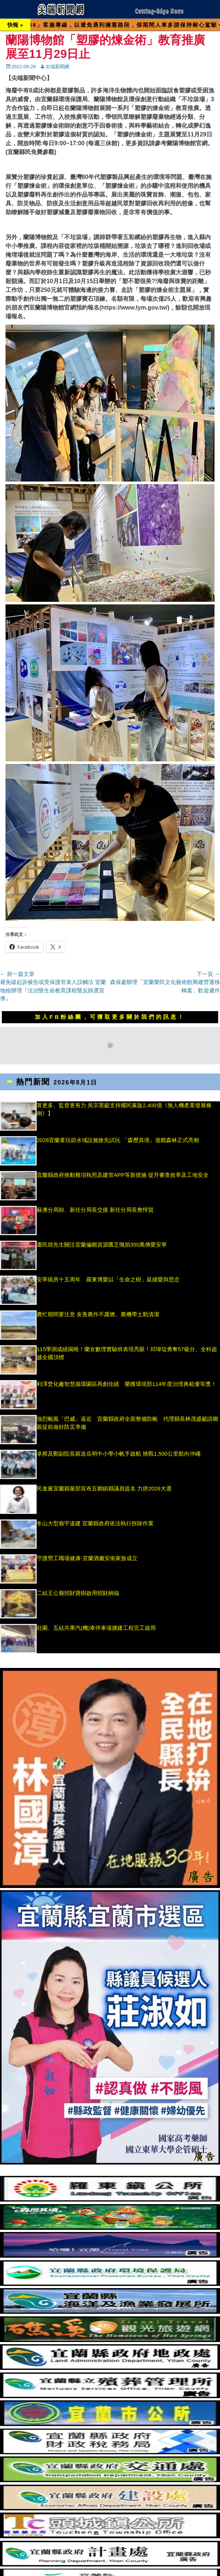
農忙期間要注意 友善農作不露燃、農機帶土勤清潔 (98, 1314)
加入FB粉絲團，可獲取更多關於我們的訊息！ (110, 1017)
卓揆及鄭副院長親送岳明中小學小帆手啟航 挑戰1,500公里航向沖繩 (119, 1453)
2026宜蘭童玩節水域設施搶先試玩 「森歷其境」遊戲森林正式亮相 (118, 1140)
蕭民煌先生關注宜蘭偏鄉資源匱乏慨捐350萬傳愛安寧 (102, 1244)
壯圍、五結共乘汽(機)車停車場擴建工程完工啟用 (96, 1628)
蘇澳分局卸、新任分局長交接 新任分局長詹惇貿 (95, 1210)
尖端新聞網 (57, 66)
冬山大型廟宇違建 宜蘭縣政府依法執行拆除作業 (95, 1523)
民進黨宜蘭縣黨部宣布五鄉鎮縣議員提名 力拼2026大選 (104, 1488)
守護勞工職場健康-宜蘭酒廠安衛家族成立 (87, 1558)
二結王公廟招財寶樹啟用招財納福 (78, 1593)
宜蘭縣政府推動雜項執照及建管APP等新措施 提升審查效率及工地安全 (123, 1175)
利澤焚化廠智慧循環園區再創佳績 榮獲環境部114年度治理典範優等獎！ (126, 1384)
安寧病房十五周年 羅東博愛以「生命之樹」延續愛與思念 (108, 1279)
